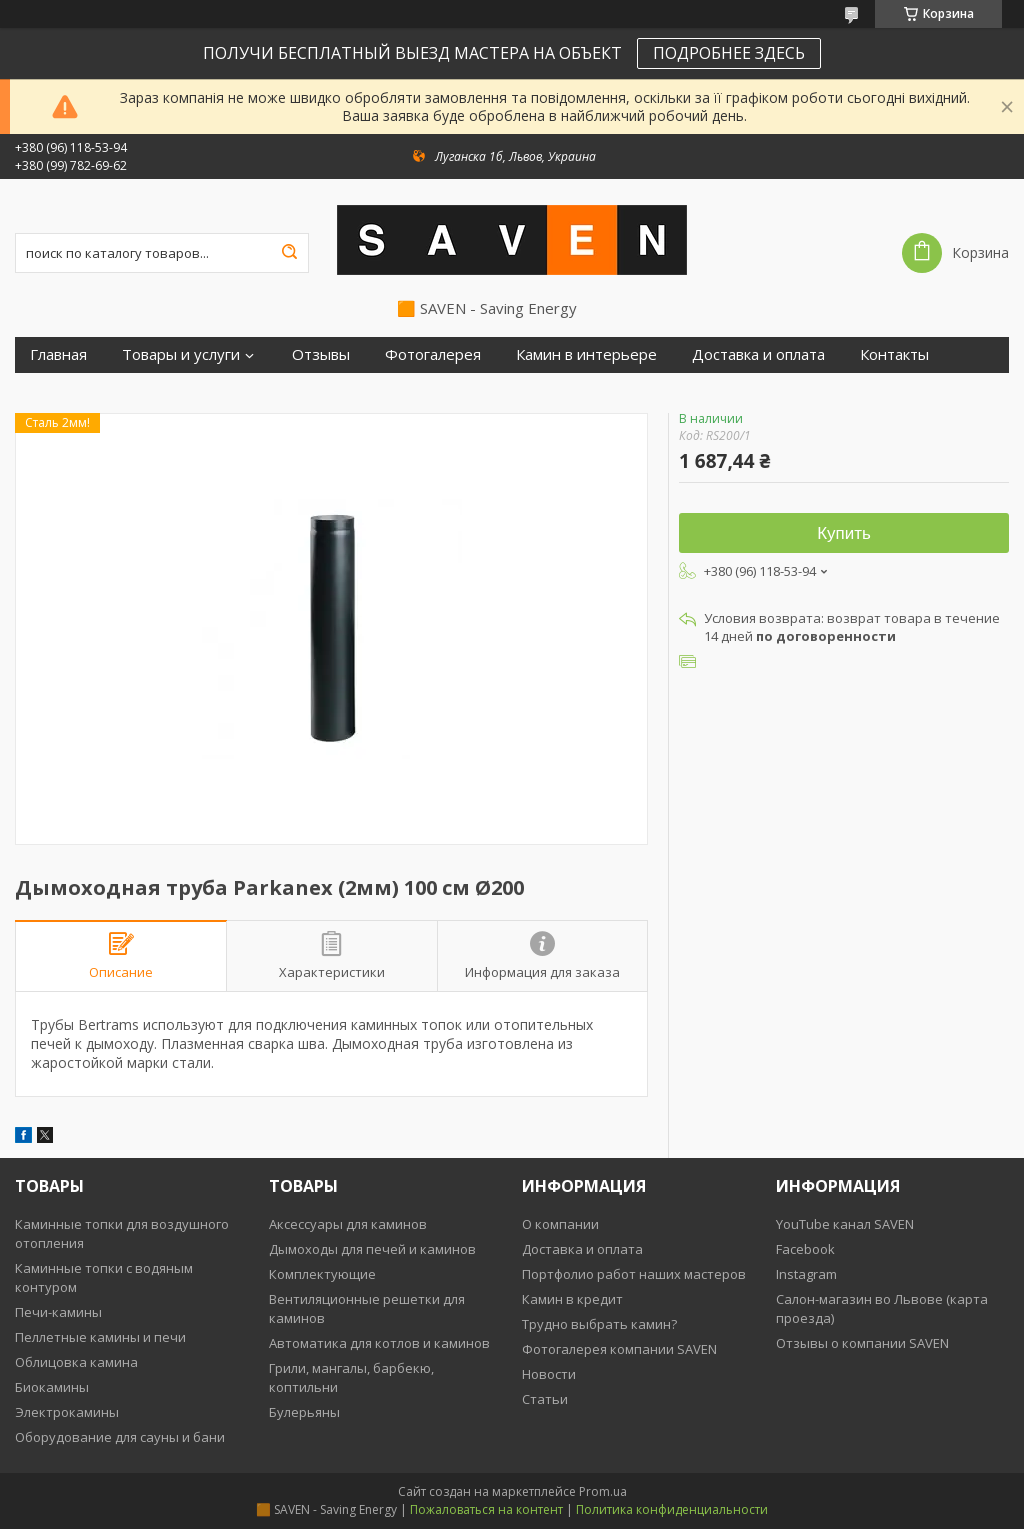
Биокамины (52, 1387)
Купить (844, 533)
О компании (560, 1224)
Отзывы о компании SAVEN (862, 1343)
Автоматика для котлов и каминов (379, 1343)
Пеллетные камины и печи (100, 1337)
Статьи (545, 1399)
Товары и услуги (181, 354)
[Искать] (289, 253)
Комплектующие (322, 1274)
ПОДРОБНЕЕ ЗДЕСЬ (729, 53)
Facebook (805, 1249)
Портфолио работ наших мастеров (634, 1274)
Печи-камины (58, 1312)
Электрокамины (67, 1412)
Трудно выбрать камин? (599, 1324)
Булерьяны (304, 1412)
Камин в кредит (572, 1299)
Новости (549, 1374)
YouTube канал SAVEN (845, 1224)
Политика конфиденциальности (672, 1509)
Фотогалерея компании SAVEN (619, 1349)
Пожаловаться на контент (486, 1509)
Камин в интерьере (586, 354)
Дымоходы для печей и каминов (372, 1249)
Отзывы (321, 354)
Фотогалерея (433, 354)
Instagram (806, 1274)
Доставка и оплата (758, 354)
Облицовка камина (76, 1362)
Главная (58, 354)
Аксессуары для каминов (348, 1224)
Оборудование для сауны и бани (120, 1437)
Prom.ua (603, 1491)
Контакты (894, 354)
